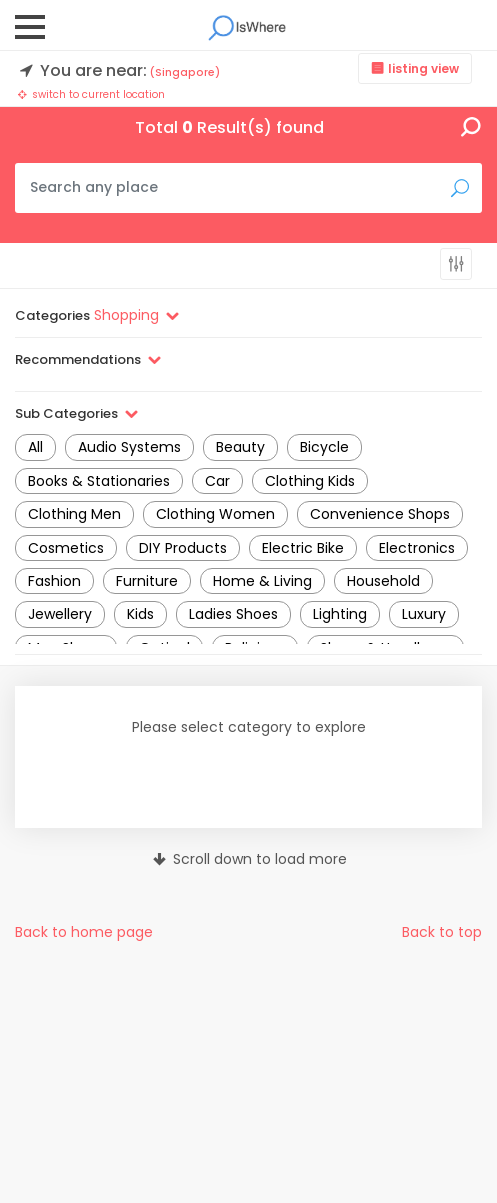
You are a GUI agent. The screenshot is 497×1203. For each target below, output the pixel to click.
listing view (423, 68)
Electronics (417, 548)
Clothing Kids (310, 481)
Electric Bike (303, 548)
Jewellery (60, 614)
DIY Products (183, 548)
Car (217, 481)
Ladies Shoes (233, 614)
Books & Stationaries (99, 481)
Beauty (240, 447)
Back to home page (84, 932)
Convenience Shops (380, 514)
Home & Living (262, 581)
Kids (140, 614)
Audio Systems (129, 447)
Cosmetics (66, 548)
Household (383, 581)
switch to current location (90, 94)
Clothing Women (215, 514)
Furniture (147, 581)
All (35, 447)
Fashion (54, 581)
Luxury (424, 614)
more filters (456, 264)
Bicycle (324, 447)
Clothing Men (74, 514)
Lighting (340, 614)
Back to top (442, 932)
